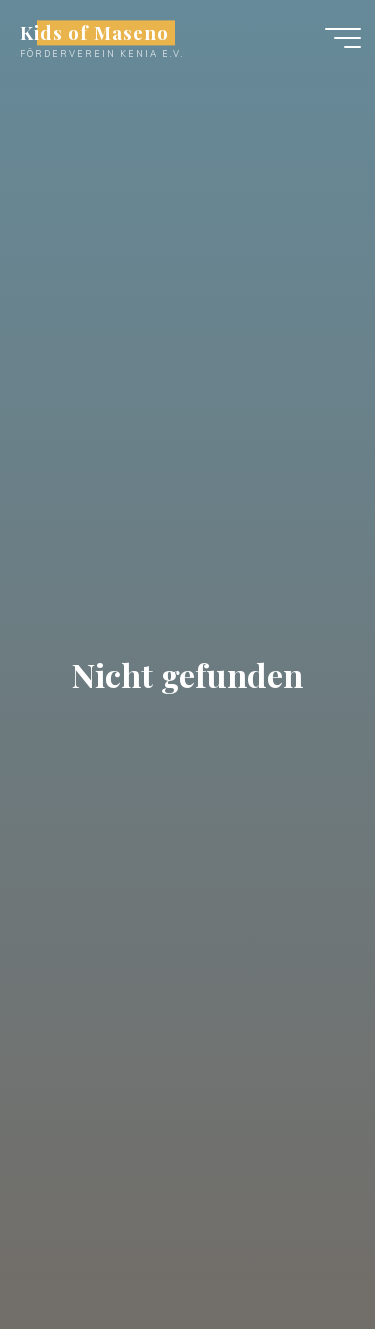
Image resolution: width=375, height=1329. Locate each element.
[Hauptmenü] (343, 38)
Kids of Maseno (94, 32)
